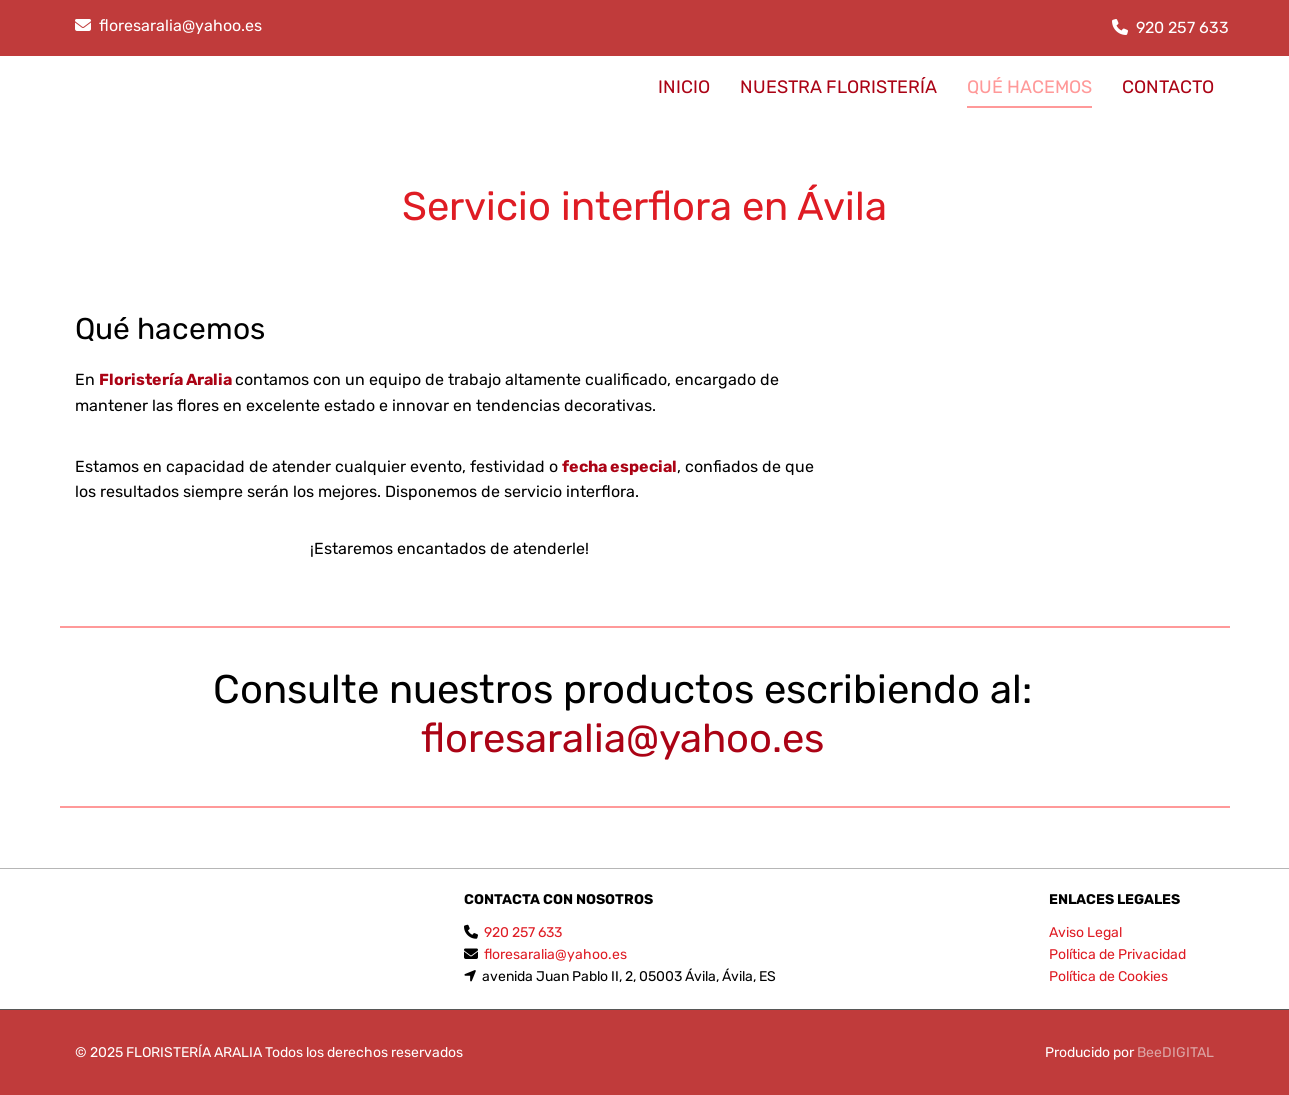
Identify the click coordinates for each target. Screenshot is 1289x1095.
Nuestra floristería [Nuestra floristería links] (838, 87)
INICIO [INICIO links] (684, 87)
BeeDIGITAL (1175, 1052)
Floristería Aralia (165, 379)
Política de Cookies (1108, 976)
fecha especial (619, 466)
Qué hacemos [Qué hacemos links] (1029, 87)
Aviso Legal (1085, 932)
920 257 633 (1182, 27)
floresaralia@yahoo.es (180, 25)
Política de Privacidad (1117, 954)
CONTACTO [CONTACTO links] (1168, 87)
